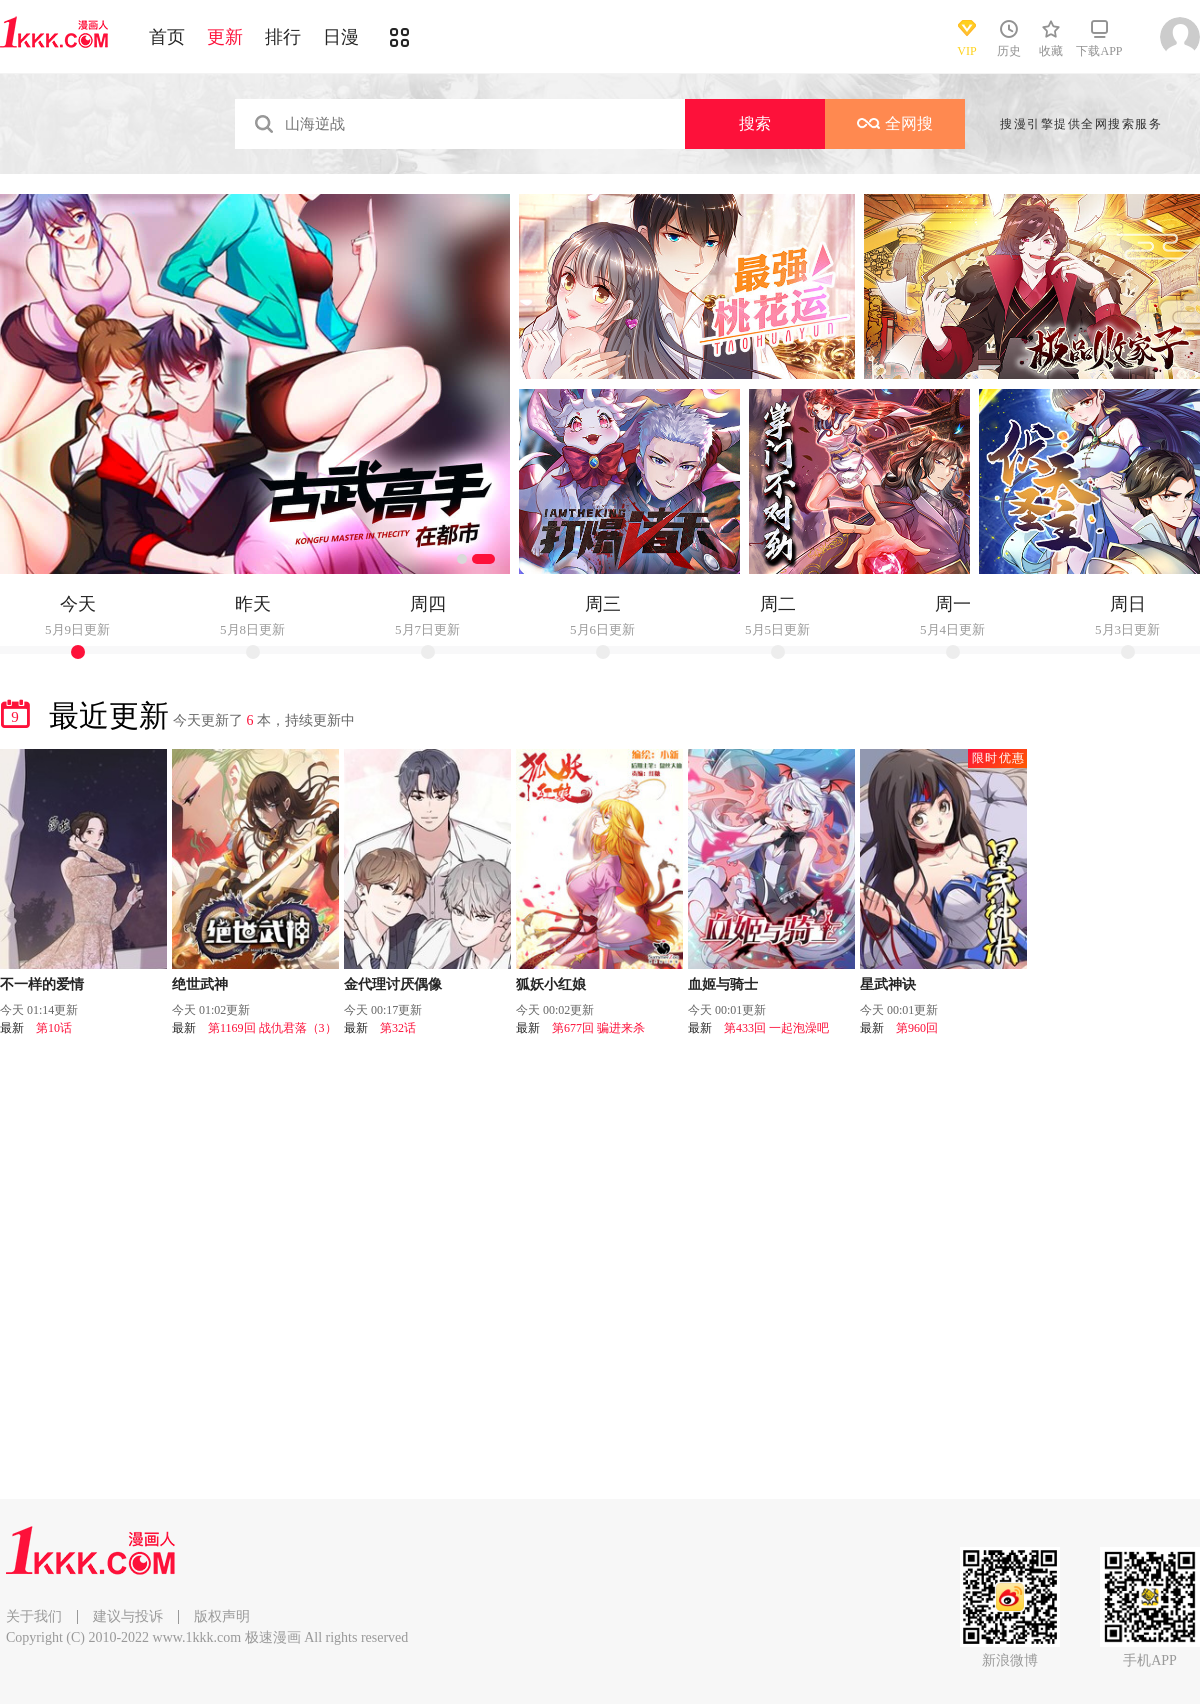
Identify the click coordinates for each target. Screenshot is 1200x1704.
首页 (167, 37)
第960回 (917, 1028)
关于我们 (34, 1616)
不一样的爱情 (42, 984)
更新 (225, 37)
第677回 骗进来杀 (598, 1028)
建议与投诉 (128, 1616)
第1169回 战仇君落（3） (272, 1028)
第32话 (398, 1028)
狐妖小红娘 (551, 984)
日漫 (341, 37)
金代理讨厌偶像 (393, 984)
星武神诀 (888, 984)
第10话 (54, 1028)
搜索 (755, 123)
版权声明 (222, 1616)
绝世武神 (200, 984)
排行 (283, 37)
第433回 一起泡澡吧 (776, 1028)
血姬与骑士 (723, 984)
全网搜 (895, 123)
